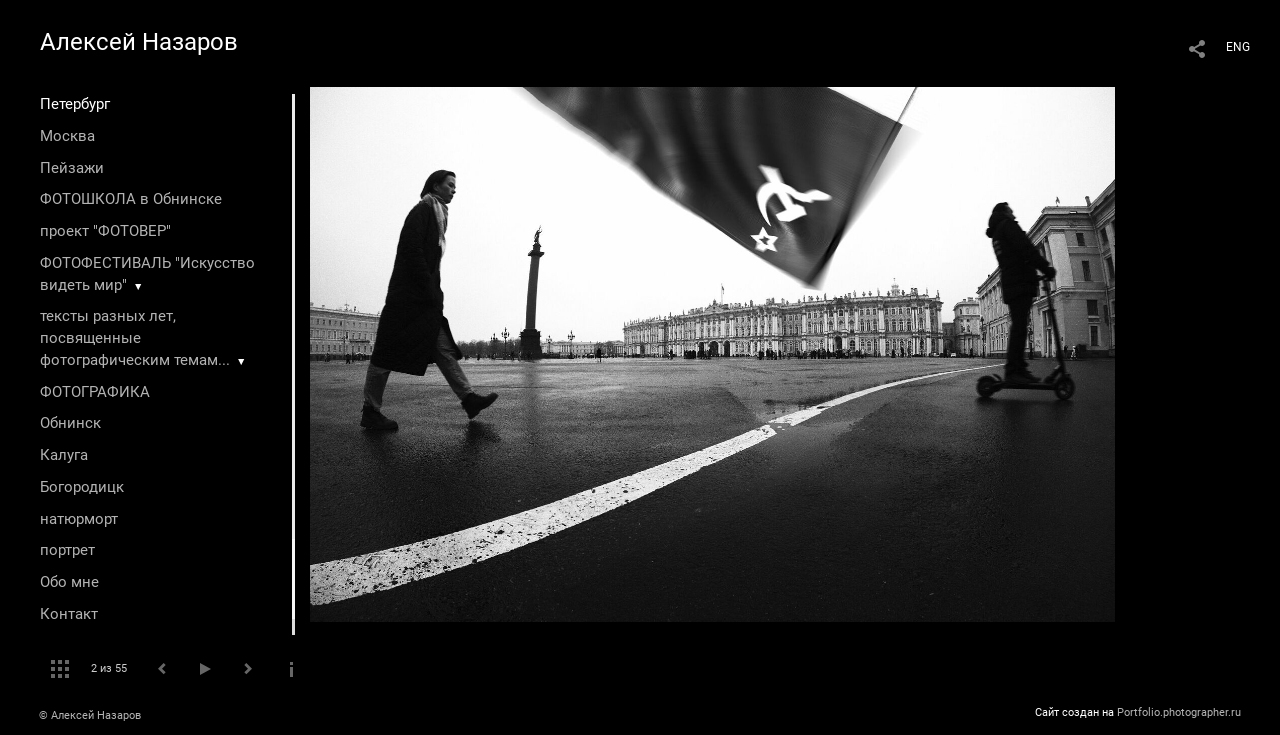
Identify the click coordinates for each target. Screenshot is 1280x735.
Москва (67, 136)
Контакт (69, 614)
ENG (1238, 47)
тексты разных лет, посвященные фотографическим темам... (135, 338)
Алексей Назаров (139, 42)
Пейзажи (72, 168)
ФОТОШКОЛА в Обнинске (131, 199)
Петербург (75, 104)
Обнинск (70, 423)
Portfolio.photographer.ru (1179, 712)
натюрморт (79, 519)
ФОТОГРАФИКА (95, 392)
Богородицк (82, 487)
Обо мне (69, 582)
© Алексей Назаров (90, 715)
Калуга (64, 455)
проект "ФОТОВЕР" (105, 231)
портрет (67, 550)
